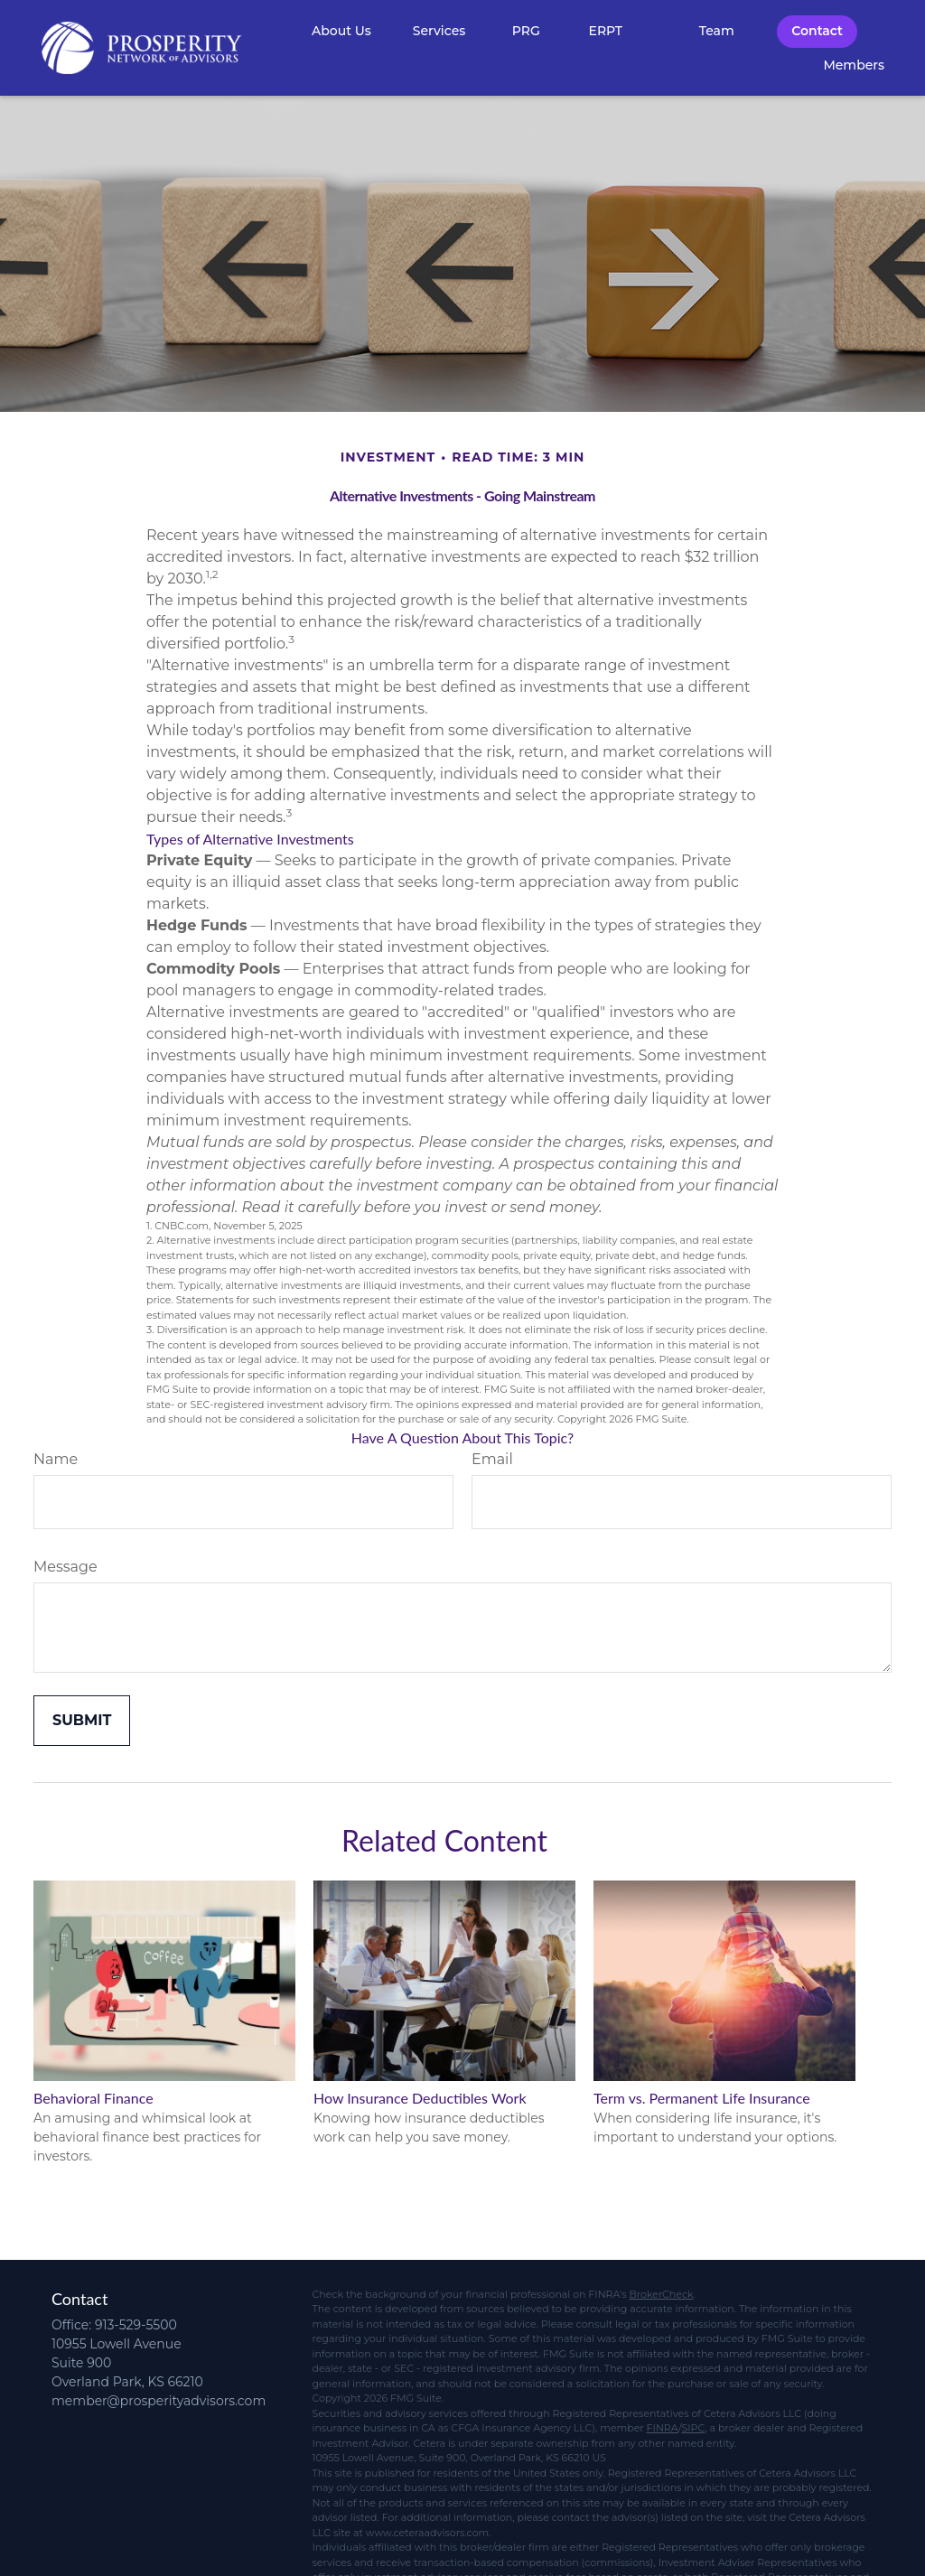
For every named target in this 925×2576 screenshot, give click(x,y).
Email (492, 1459)
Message (65, 1566)
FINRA (662, 2428)
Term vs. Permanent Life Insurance (701, 2097)
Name (55, 1459)
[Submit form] (81, 1720)
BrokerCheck (661, 2294)
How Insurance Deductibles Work (420, 2097)
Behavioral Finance (93, 2097)
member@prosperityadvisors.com (158, 2401)
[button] (341, 31)
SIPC (693, 2428)
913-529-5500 (136, 2325)
